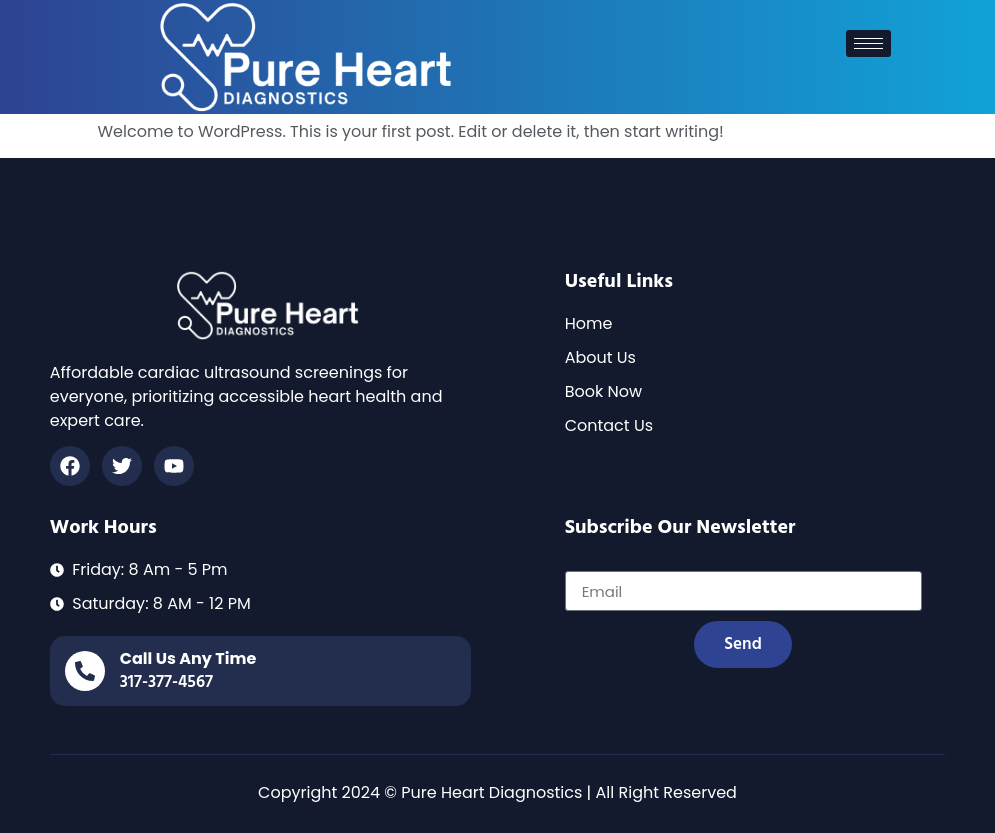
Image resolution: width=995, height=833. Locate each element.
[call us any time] (85, 671)
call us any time (188, 658)
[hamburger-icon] (868, 43)
